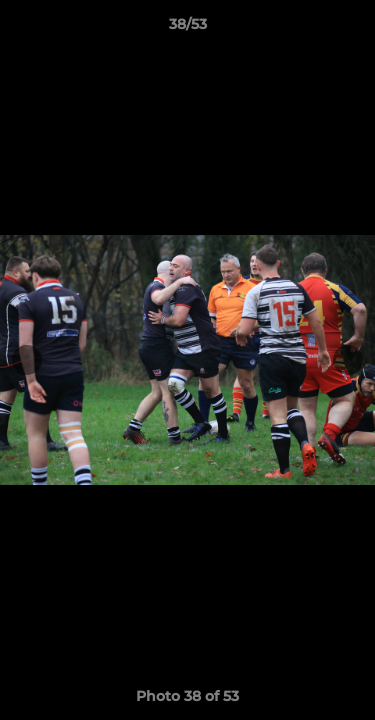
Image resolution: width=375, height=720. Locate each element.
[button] (351, 29)
